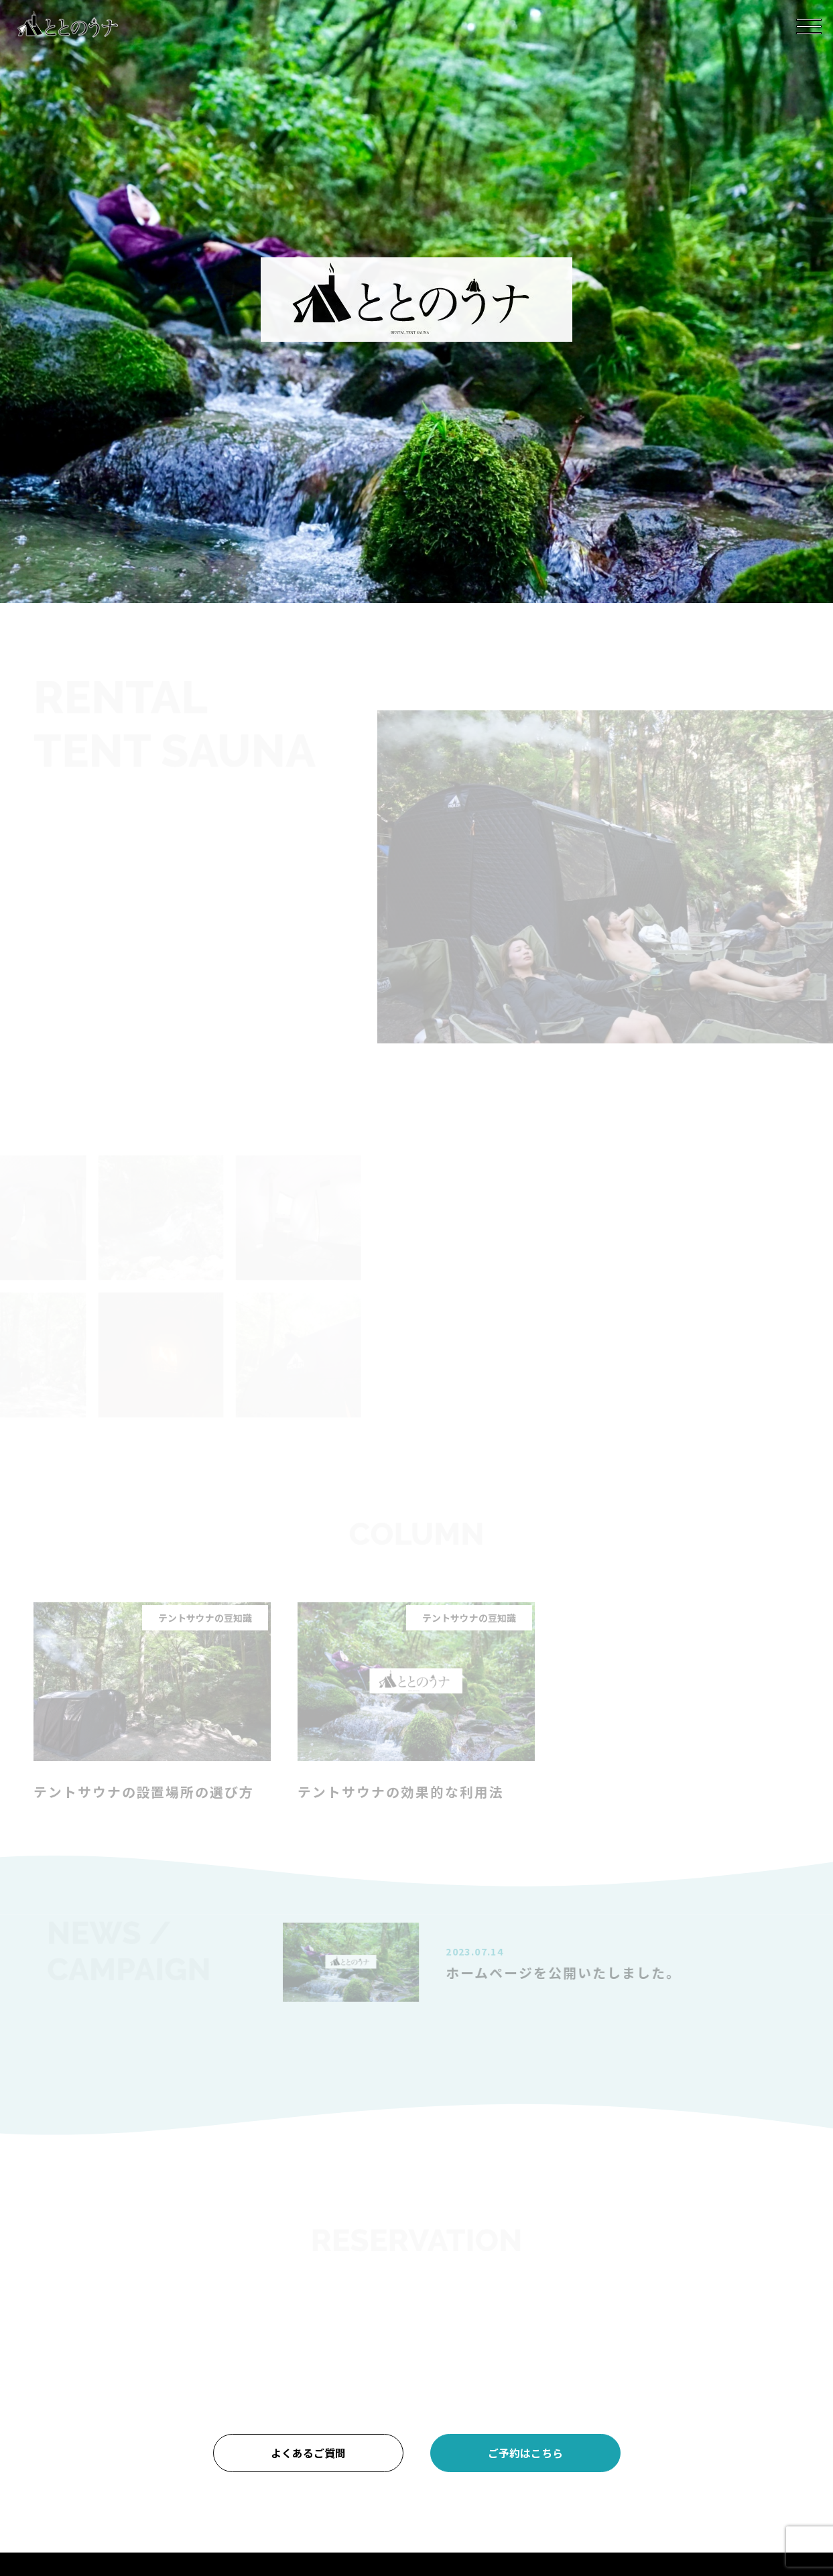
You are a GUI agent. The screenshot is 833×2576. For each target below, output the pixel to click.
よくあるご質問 (308, 2453)
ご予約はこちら (525, 2453)
